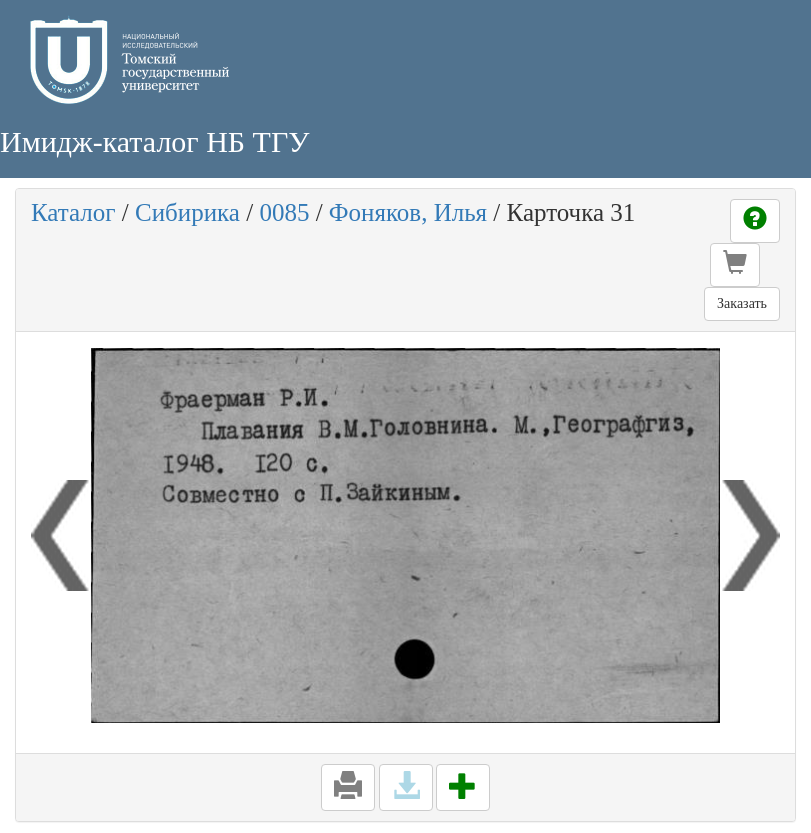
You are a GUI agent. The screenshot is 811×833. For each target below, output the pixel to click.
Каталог (73, 212)
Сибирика (187, 212)
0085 (284, 212)
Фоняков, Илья (408, 212)
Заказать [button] (742, 303)
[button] (735, 265)
